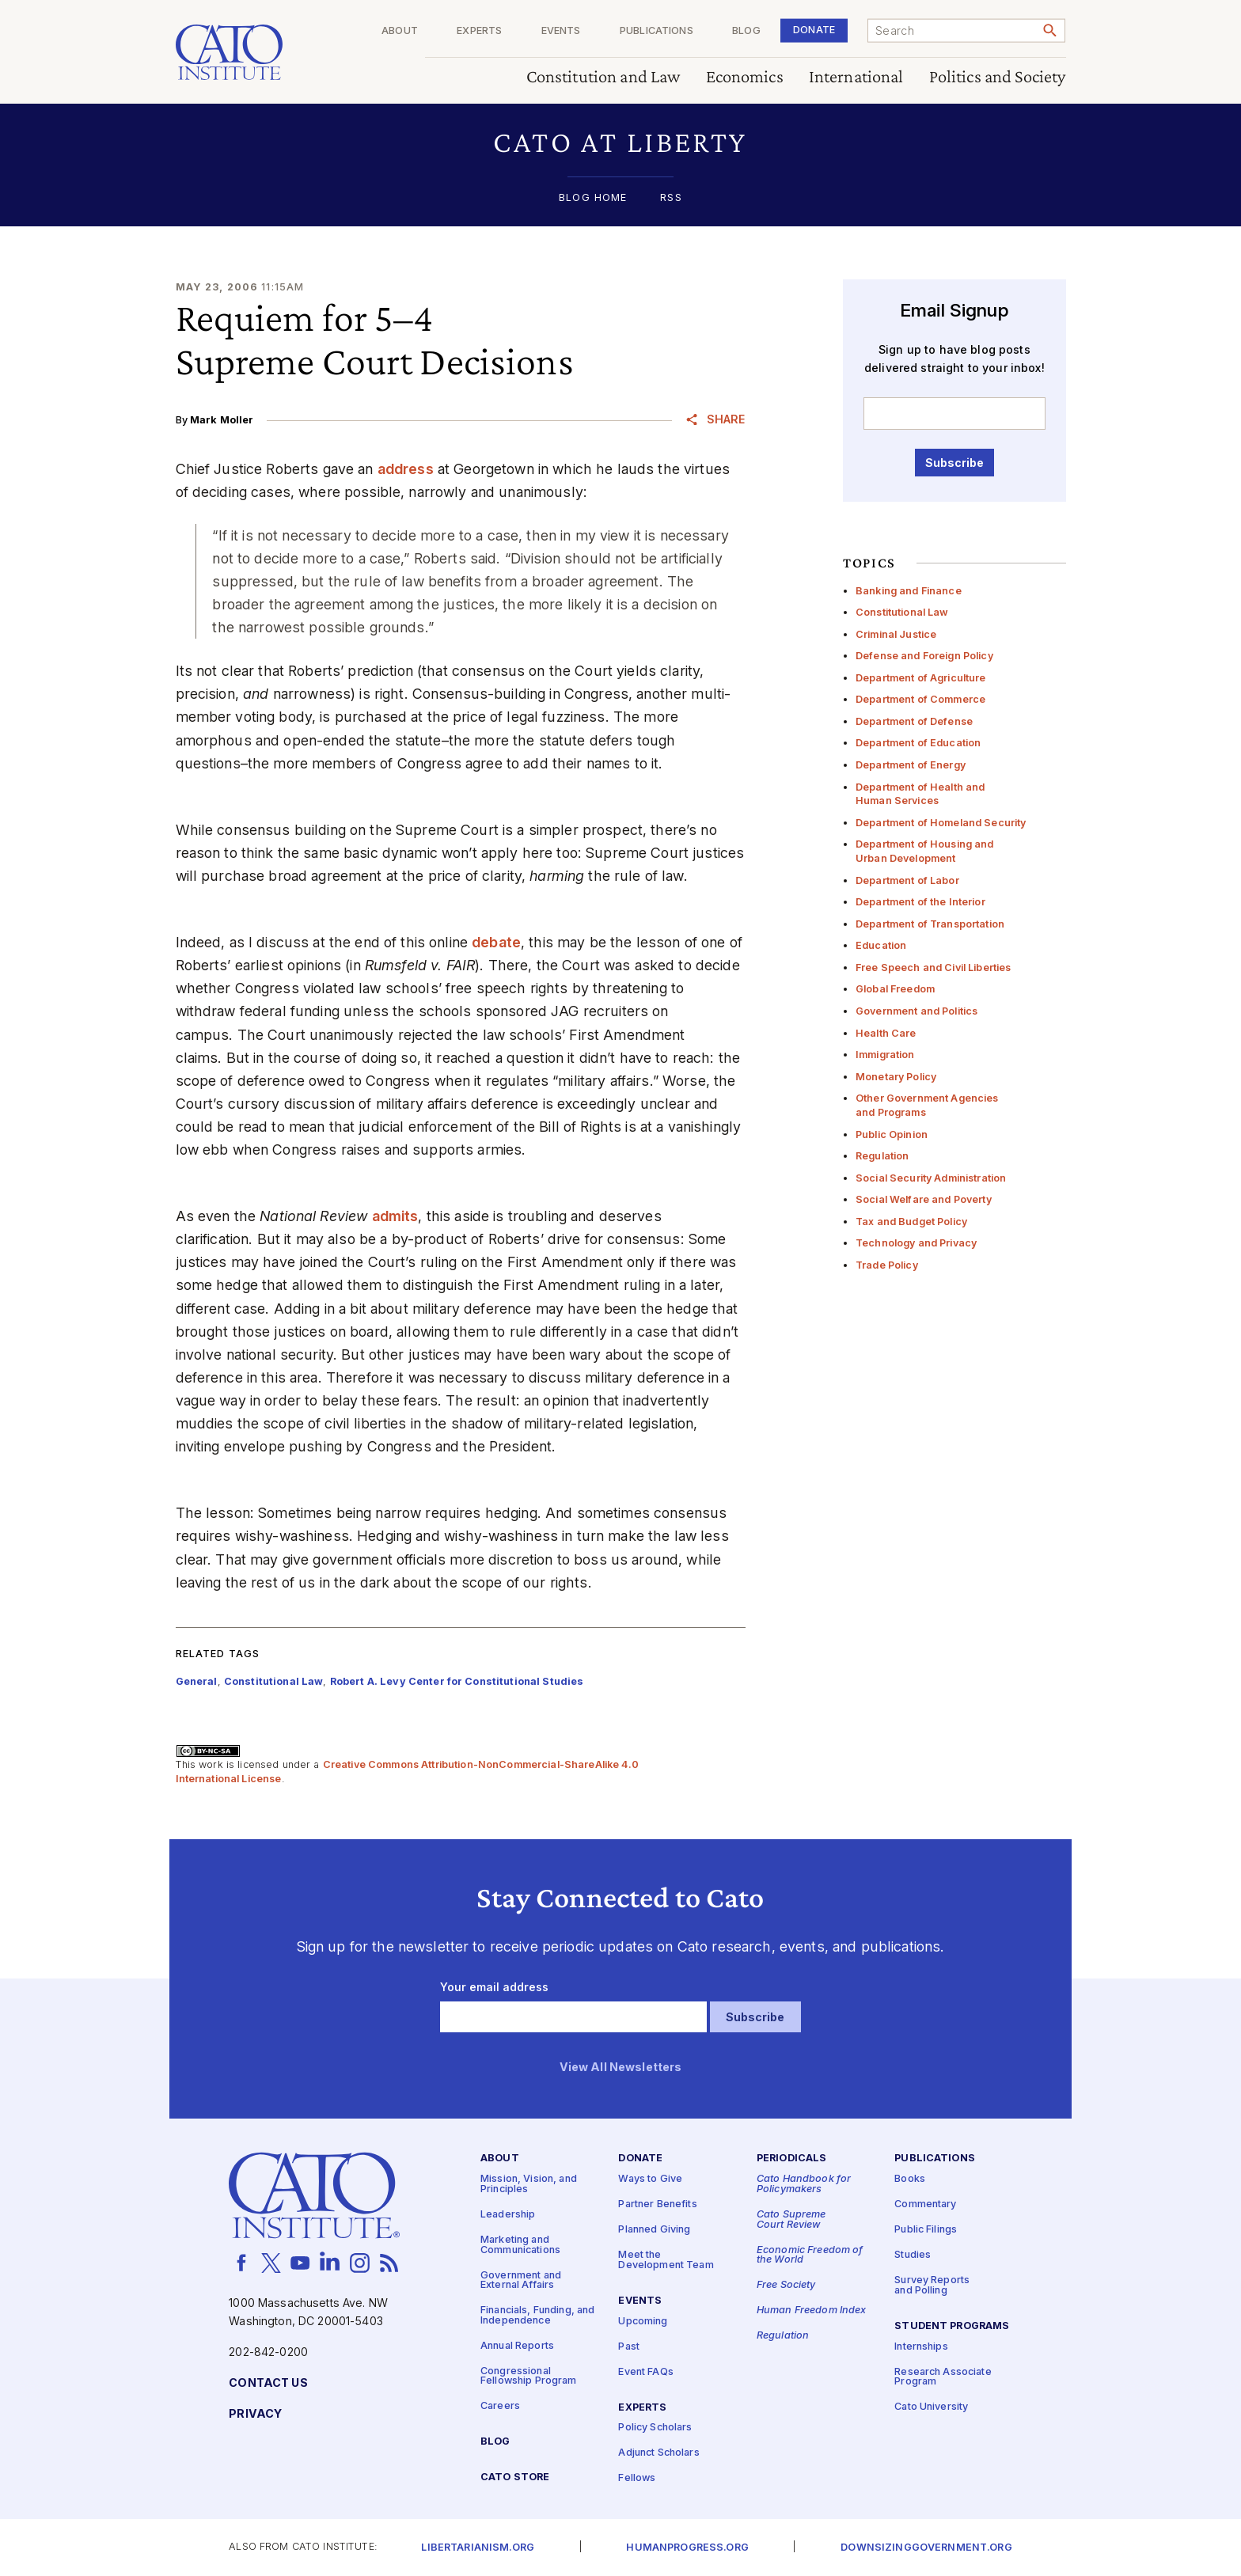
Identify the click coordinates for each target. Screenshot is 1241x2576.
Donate (814, 30)
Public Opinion (892, 1134)
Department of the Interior (920, 902)
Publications (656, 31)
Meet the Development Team (665, 2261)
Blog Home (593, 198)
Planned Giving (654, 2230)
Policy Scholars (655, 2428)
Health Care (886, 1033)
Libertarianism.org (477, 2548)
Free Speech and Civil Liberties (933, 967)
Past (628, 2347)
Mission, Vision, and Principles (528, 2185)
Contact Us (268, 2383)
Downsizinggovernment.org (926, 2548)
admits (395, 1216)
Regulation (882, 1156)
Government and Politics (916, 1011)
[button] (621, 142)
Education (881, 945)
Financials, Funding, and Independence (537, 2315)
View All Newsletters (621, 2067)
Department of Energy (911, 765)
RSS (670, 198)
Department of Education (918, 743)
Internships (921, 2347)
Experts (479, 31)
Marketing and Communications (520, 2245)
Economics (745, 77)
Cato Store (514, 2477)
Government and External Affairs (520, 2281)
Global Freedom (895, 989)
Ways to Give (650, 2180)
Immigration (885, 1054)
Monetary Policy (896, 1077)
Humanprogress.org (687, 2548)
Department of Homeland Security (941, 823)
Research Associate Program (943, 2377)
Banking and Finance (909, 591)
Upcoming (642, 2321)
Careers (500, 2407)
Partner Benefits (657, 2205)
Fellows (636, 2479)
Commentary (925, 2205)
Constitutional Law (902, 612)
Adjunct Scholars (658, 2454)
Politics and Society (997, 77)
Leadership (507, 2215)
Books (909, 2180)
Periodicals (792, 2159)
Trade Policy (887, 1265)
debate (496, 942)
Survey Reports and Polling (932, 2286)
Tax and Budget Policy (911, 1221)
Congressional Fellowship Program (528, 2376)
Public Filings (925, 2230)
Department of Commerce (920, 699)
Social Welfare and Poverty (924, 1199)
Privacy (255, 2414)
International (856, 77)
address (406, 469)
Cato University (931, 2408)
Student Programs (951, 2326)
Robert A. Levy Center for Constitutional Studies (457, 1681)
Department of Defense (914, 721)
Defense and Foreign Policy (924, 656)
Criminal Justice (896, 634)
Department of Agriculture (921, 678)
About (399, 31)
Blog (746, 31)
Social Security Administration (931, 1178)
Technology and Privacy (916, 1243)
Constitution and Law (603, 77)
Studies (912, 2256)
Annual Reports (517, 2346)
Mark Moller (222, 420)
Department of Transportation (930, 924)
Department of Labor (907, 880)
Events (561, 31)
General (197, 1681)
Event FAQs (645, 2372)
